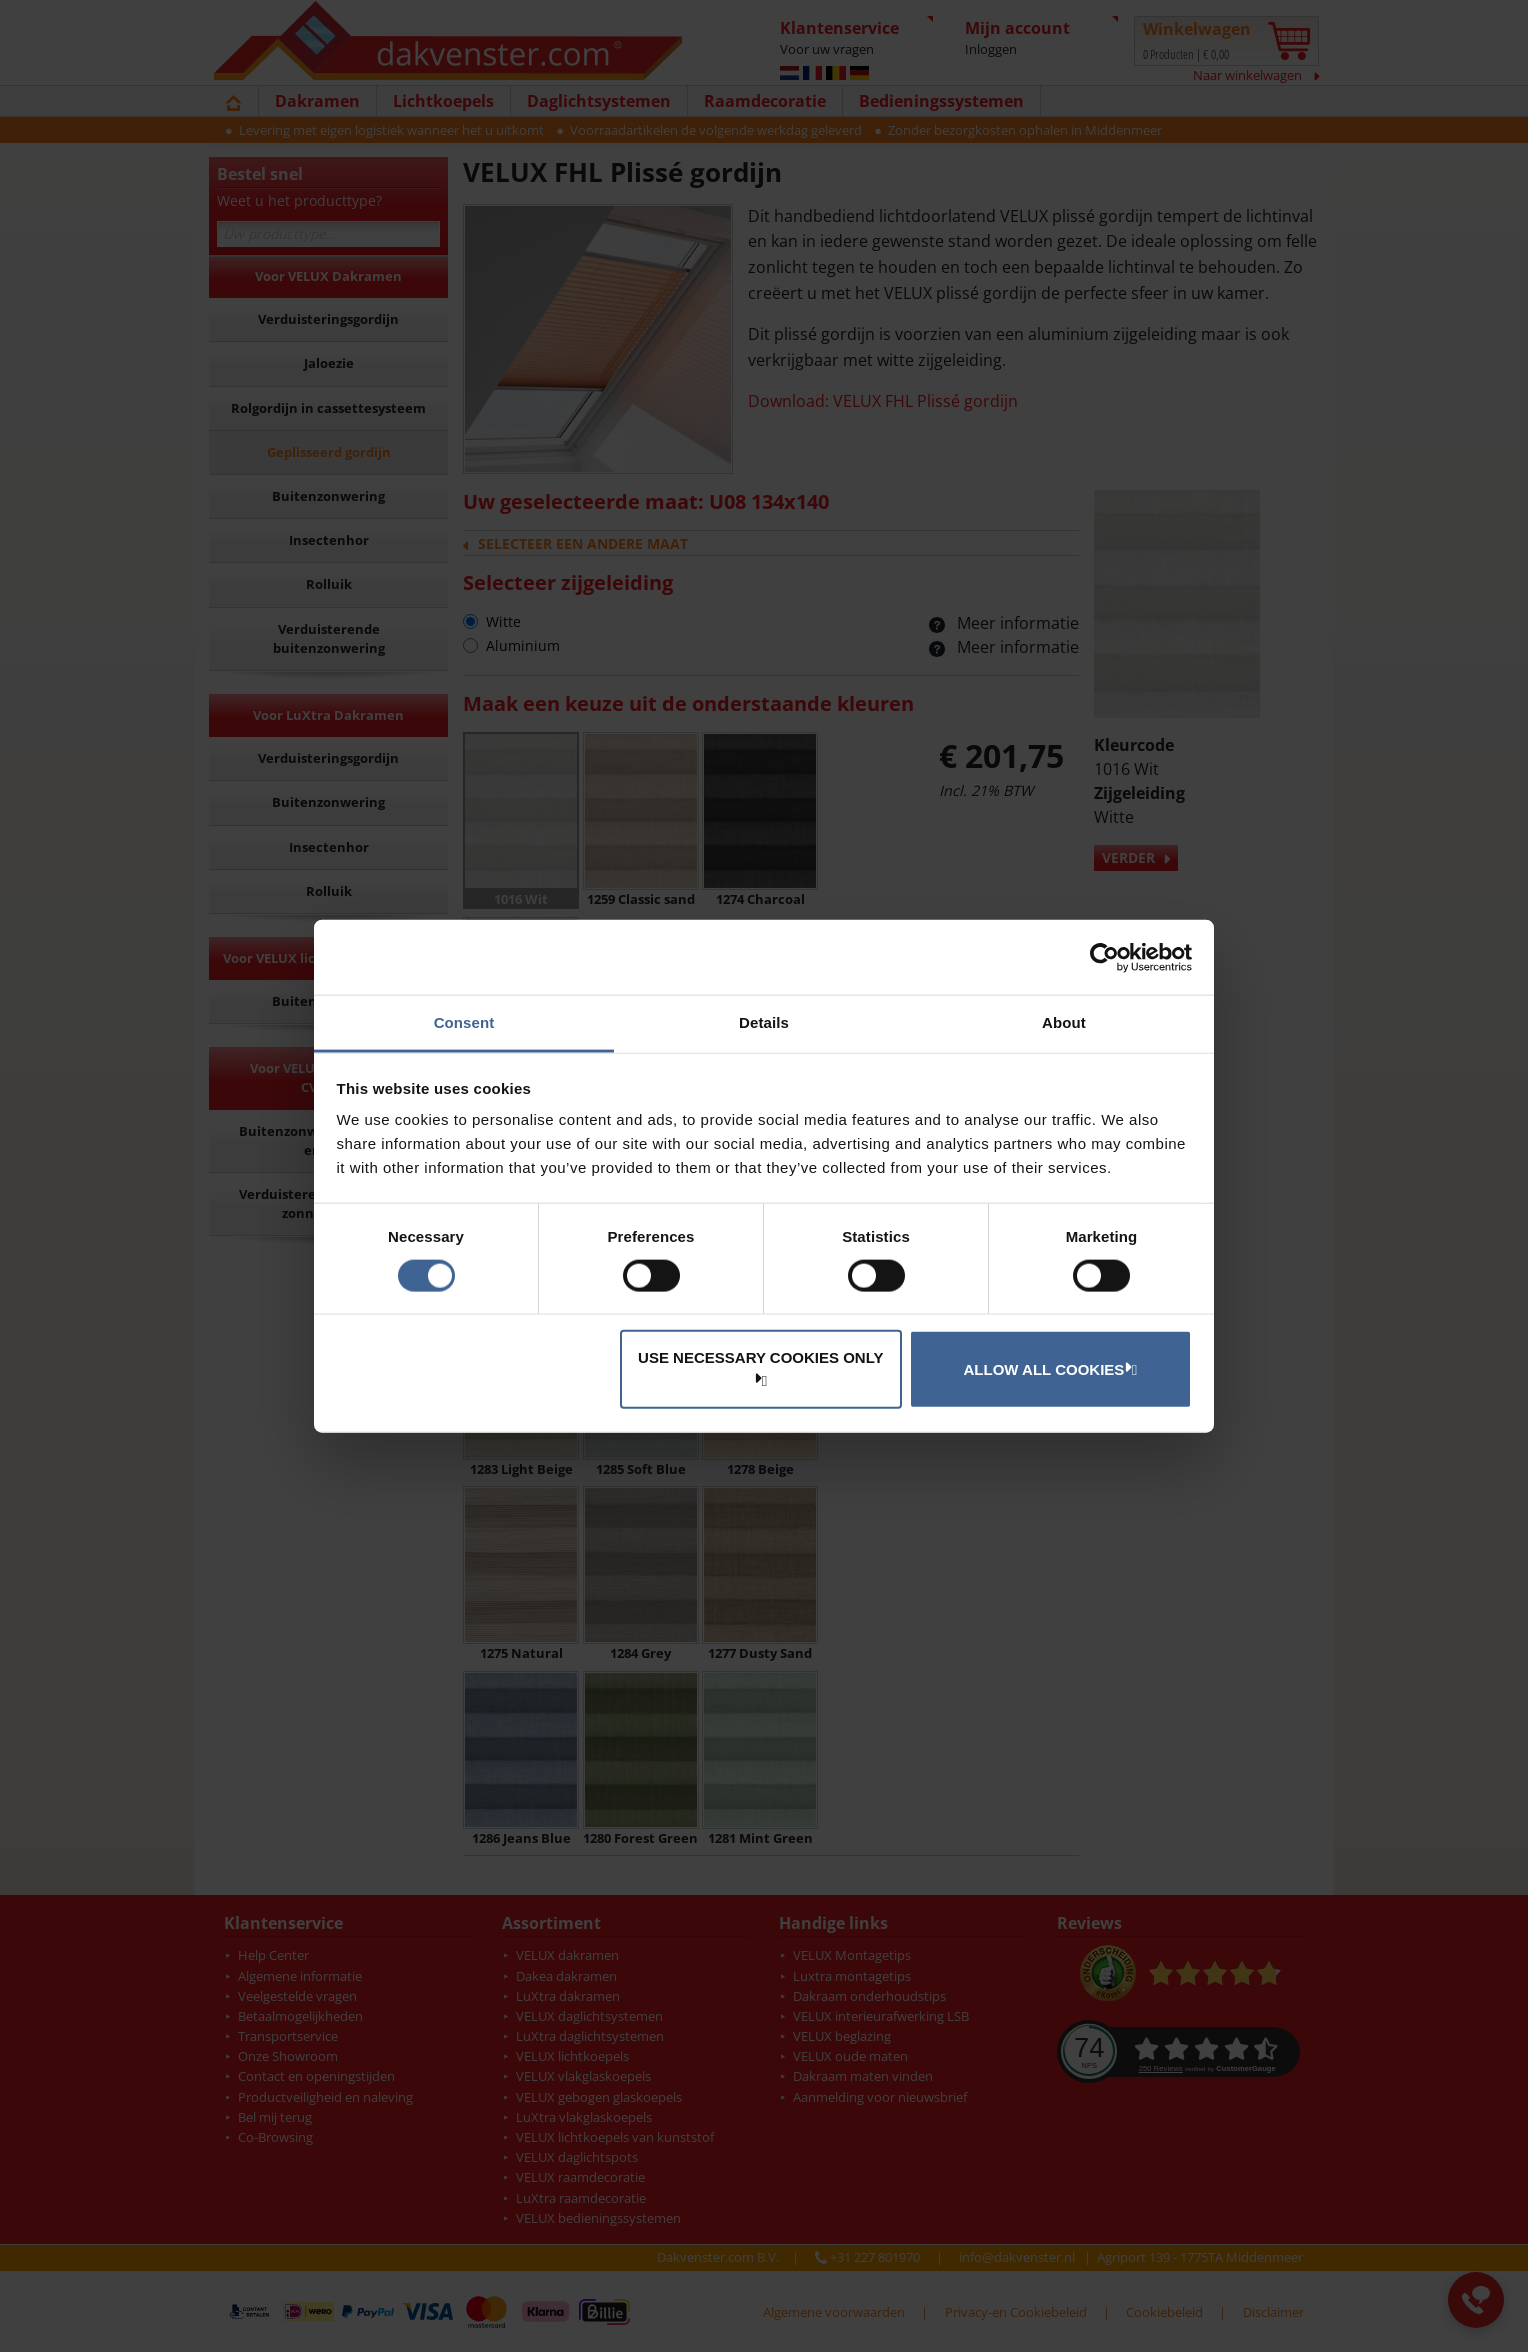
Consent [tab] (464, 1022)
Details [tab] (764, 1022)
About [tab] (1064, 1022)
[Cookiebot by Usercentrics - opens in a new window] (1104, 957)
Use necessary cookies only (760, 1367)
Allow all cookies (1048, 1368)
